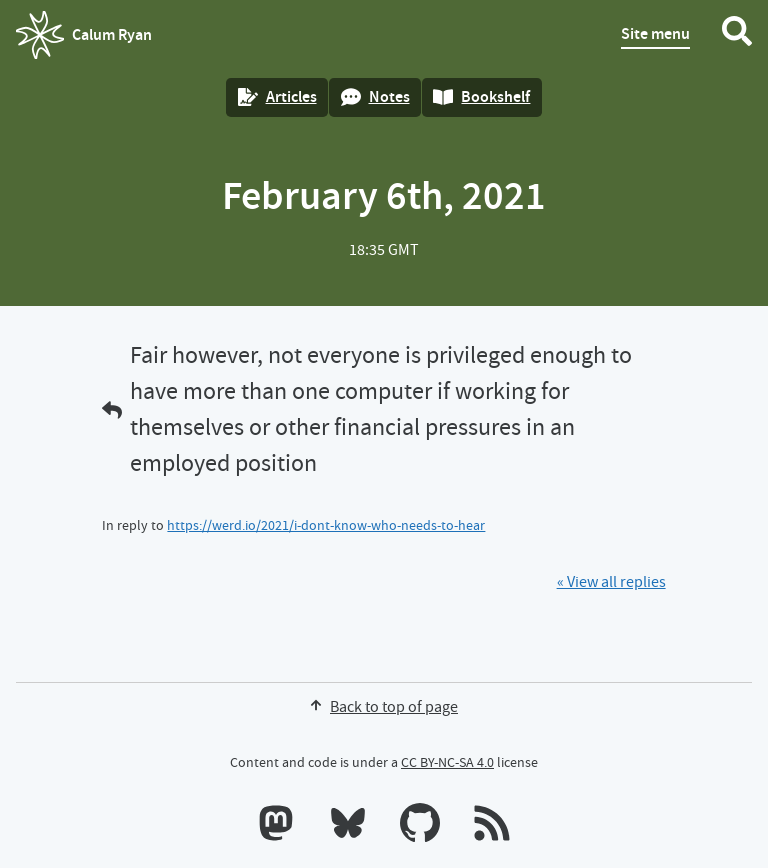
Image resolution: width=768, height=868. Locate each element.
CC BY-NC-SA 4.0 (447, 762)
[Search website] (737, 35)
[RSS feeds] (492, 827)
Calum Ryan (84, 35)
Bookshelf (481, 96)
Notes (375, 96)
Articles (277, 96)
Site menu (655, 33)
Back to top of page (384, 707)
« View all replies (611, 582)
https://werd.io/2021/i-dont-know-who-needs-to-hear (326, 525)
